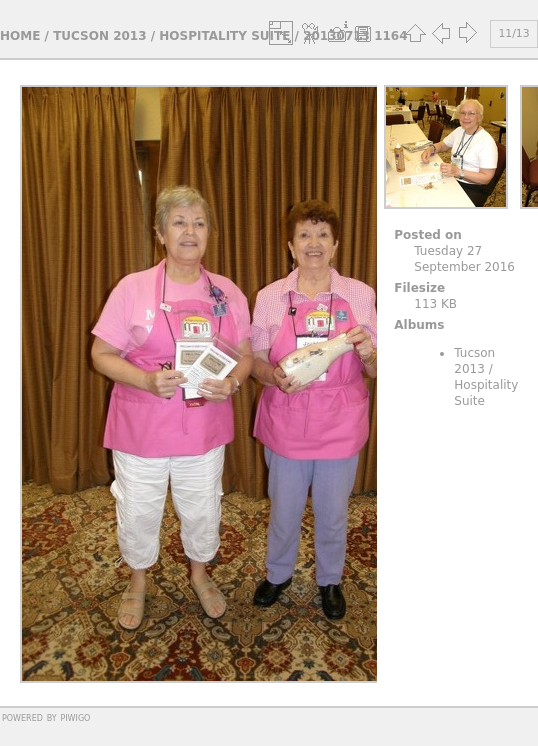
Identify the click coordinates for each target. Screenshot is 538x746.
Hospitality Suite (224, 36)
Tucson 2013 (99, 36)
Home (20, 36)
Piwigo (75, 717)
